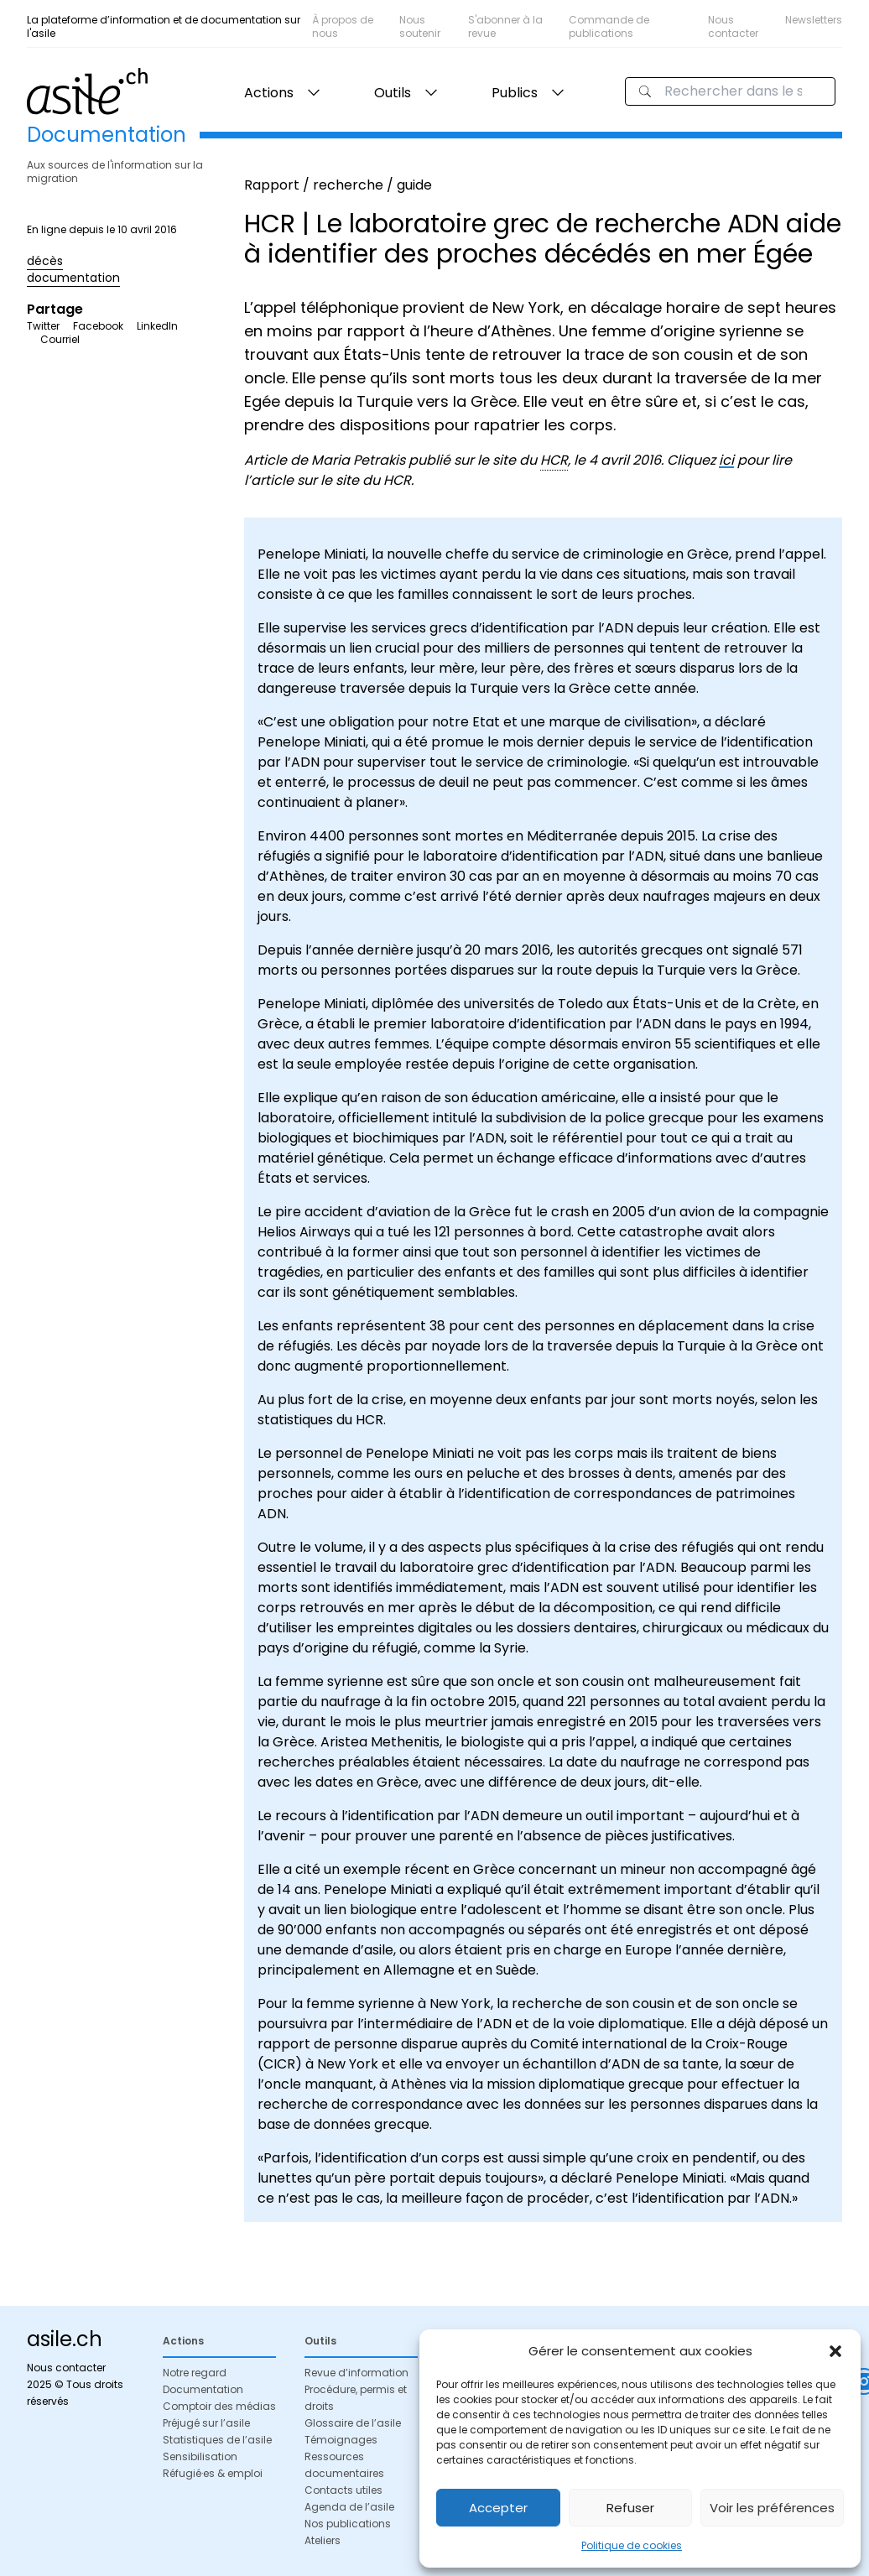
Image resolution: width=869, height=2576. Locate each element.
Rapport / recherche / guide (338, 185)
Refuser (630, 2507)
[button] (835, 2351)
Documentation (203, 2389)
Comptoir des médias (219, 2406)
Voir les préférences (772, 2507)
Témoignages (340, 2440)
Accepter (498, 2507)
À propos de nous (342, 26)
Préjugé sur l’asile (206, 2423)
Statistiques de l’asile (217, 2440)
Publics (515, 92)
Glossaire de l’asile (352, 2423)
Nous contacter (733, 26)
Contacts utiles (343, 2490)
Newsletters (813, 20)
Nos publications (347, 2523)
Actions (269, 92)
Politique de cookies (631, 2545)
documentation (73, 277)
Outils (392, 92)
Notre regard (194, 2372)
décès (45, 260)
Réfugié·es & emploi (213, 2473)
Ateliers (322, 2540)
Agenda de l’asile (349, 2507)
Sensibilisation (200, 2456)
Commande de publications (609, 26)
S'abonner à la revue (505, 26)
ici (726, 460)
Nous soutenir (419, 26)
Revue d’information (356, 2372)
